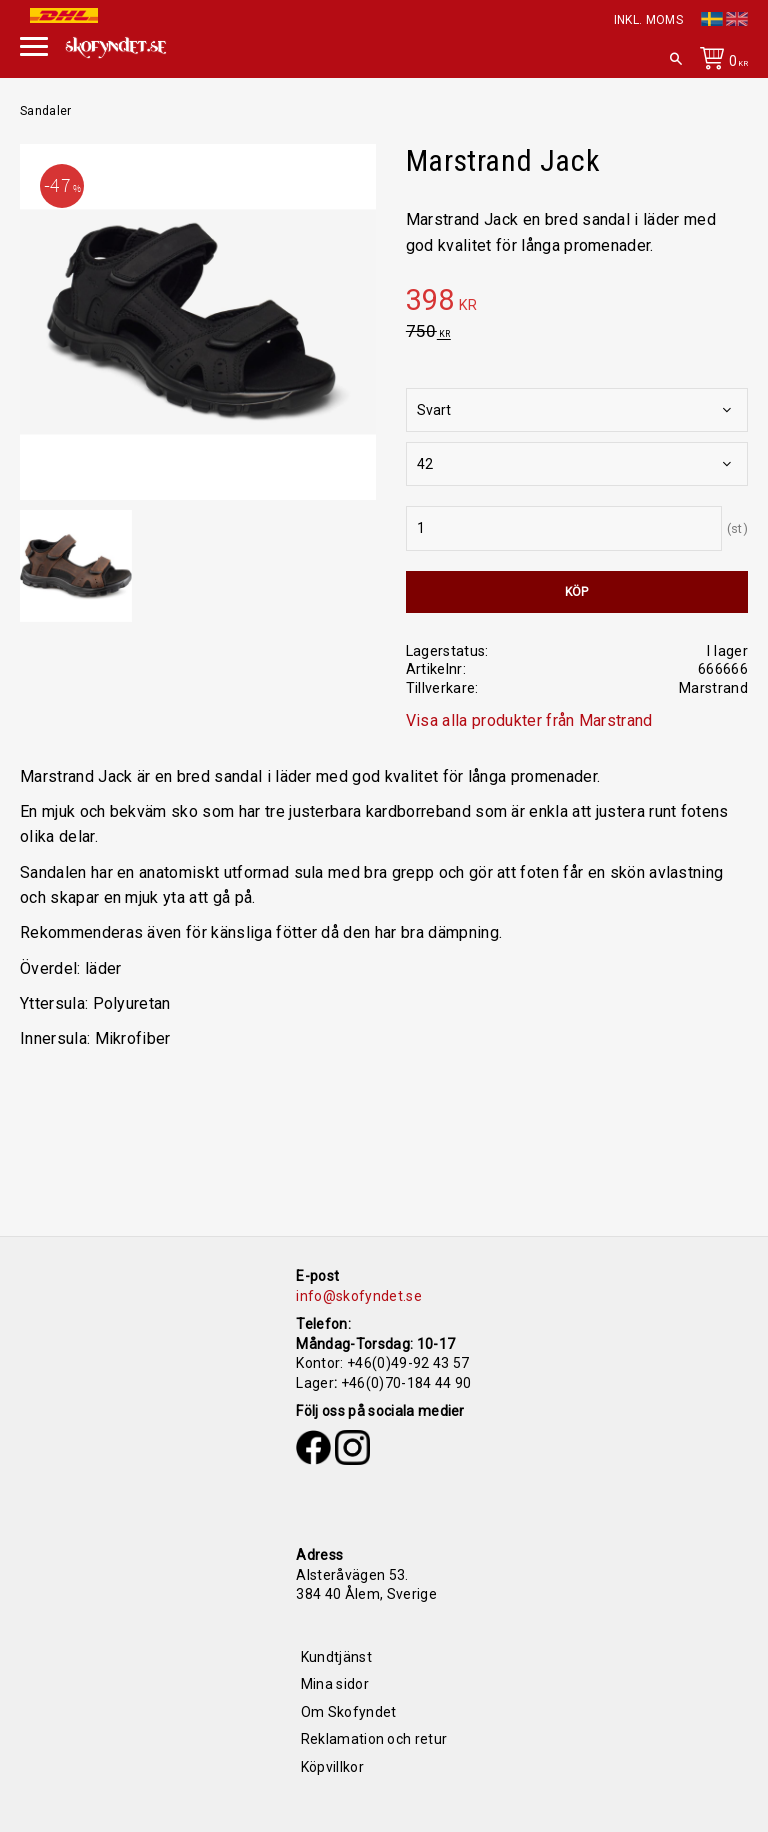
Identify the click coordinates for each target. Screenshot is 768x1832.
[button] (34, 44)
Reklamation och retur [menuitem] (374, 1739)
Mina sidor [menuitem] (335, 1684)
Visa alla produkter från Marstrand (529, 720)
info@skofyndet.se (358, 1296)
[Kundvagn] (720, 62)
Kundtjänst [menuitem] (336, 1657)
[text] (577, 303)
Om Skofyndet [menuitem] (349, 1712)
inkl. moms (648, 20)
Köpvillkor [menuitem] (332, 1767)
